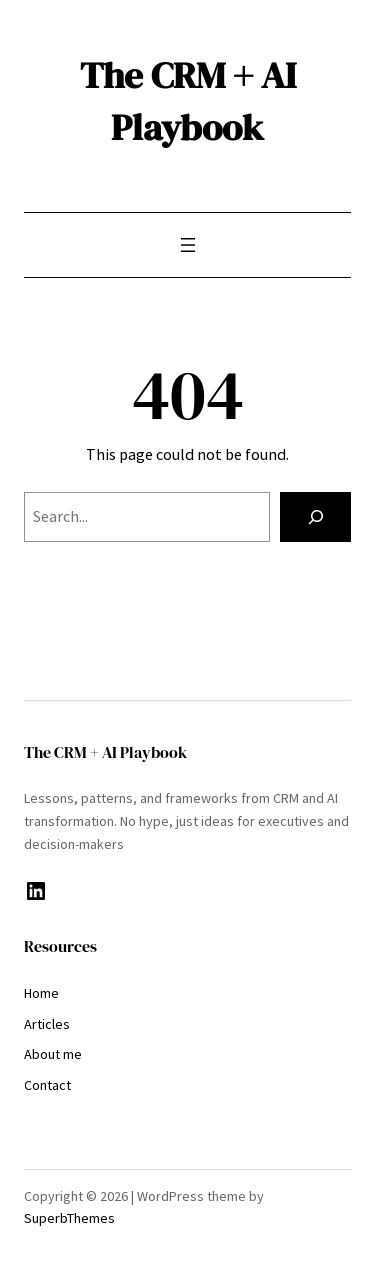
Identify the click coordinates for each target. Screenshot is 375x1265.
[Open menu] (188, 245)
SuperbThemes (69, 1218)
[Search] (315, 517)
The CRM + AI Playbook (188, 101)
